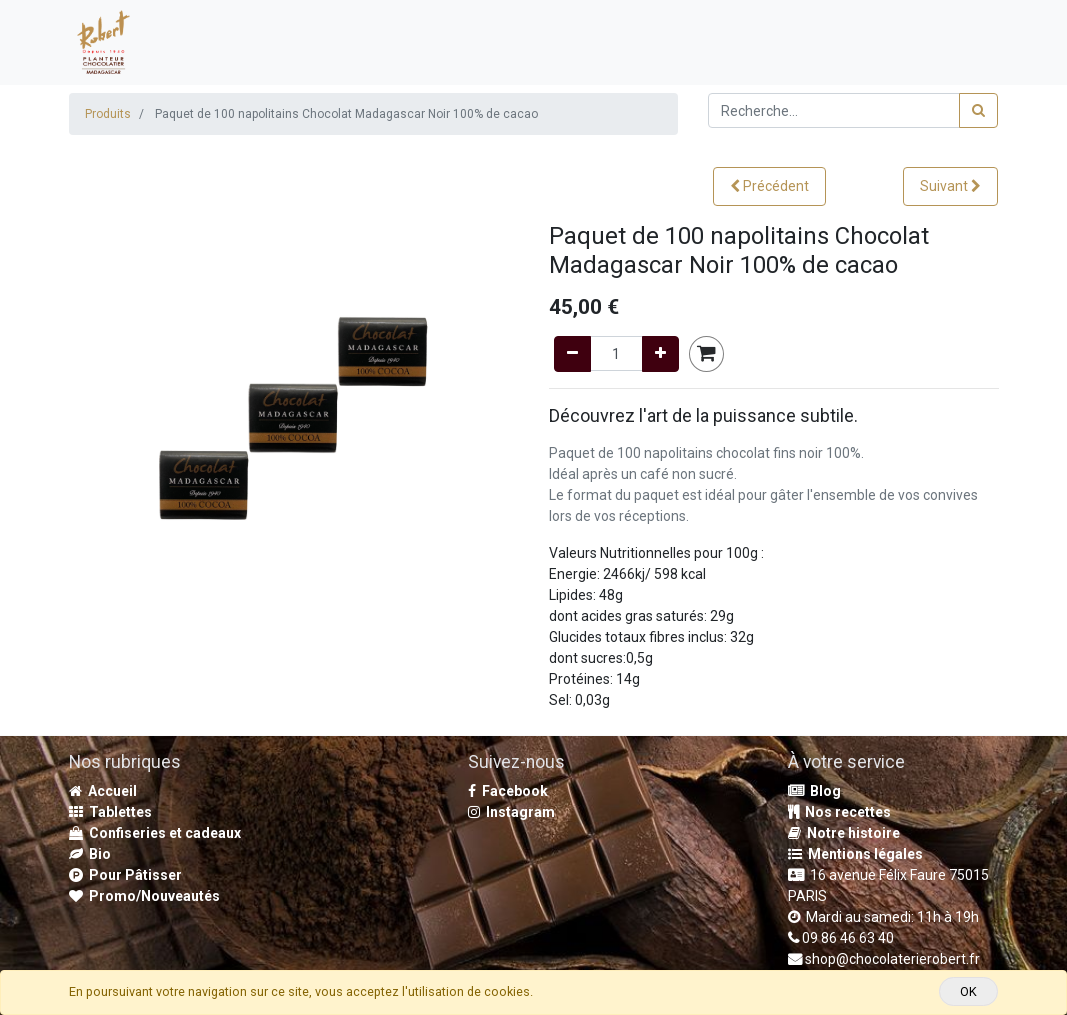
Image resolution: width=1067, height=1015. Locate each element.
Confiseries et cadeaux (155, 833)
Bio (90, 854)
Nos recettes (839, 812)
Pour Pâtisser (125, 875)
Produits (108, 114)
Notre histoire (844, 833)
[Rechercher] (978, 110)
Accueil (103, 791)
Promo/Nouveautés (144, 896)
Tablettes (110, 812)
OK (968, 991)
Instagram (511, 812)
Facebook (508, 791)
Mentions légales (855, 854)
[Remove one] (572, 354)
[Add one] (660, 354)
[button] (769, 186)
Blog (814, 791)
